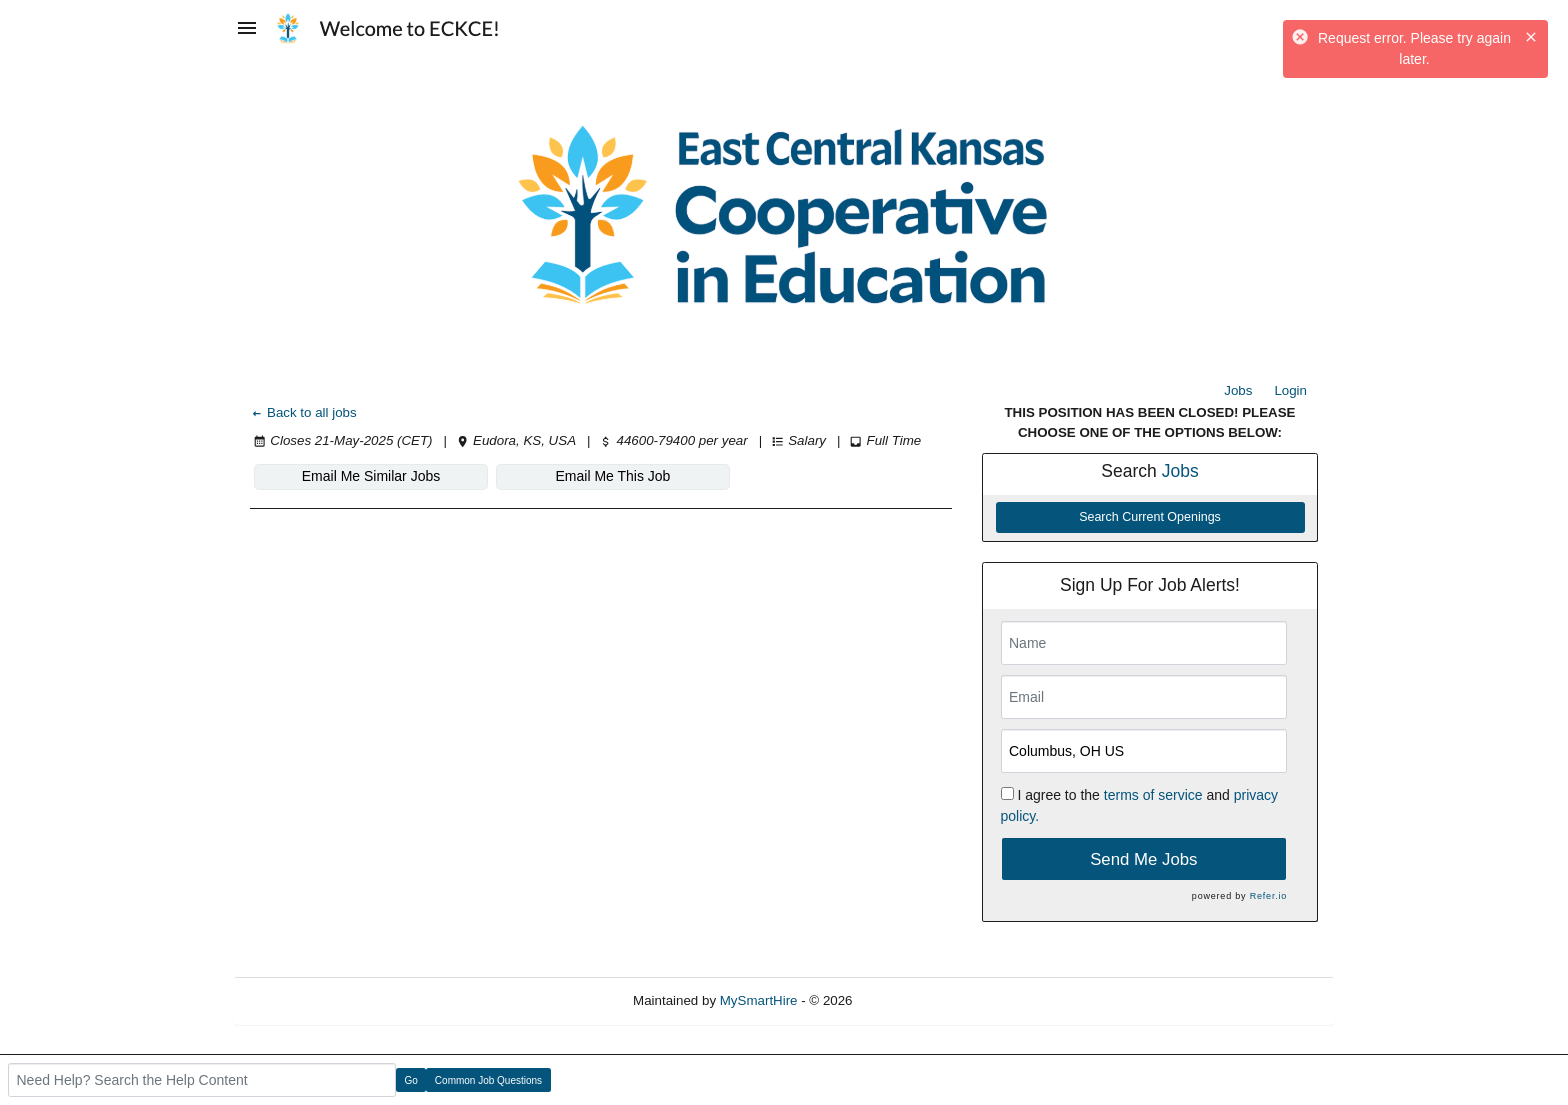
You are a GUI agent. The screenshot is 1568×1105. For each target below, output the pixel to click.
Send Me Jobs (1143, 859)
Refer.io (1268, 896)
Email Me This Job (613, 476)
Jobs (1238, 390)
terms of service (1153, 795)
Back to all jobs (303, 412)
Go (411, 1080)
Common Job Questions (488, 1080)
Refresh (911, 1000)
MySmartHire (759, 1000)
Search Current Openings (1150, 517)
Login (1290, 390)
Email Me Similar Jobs (371, 476)
